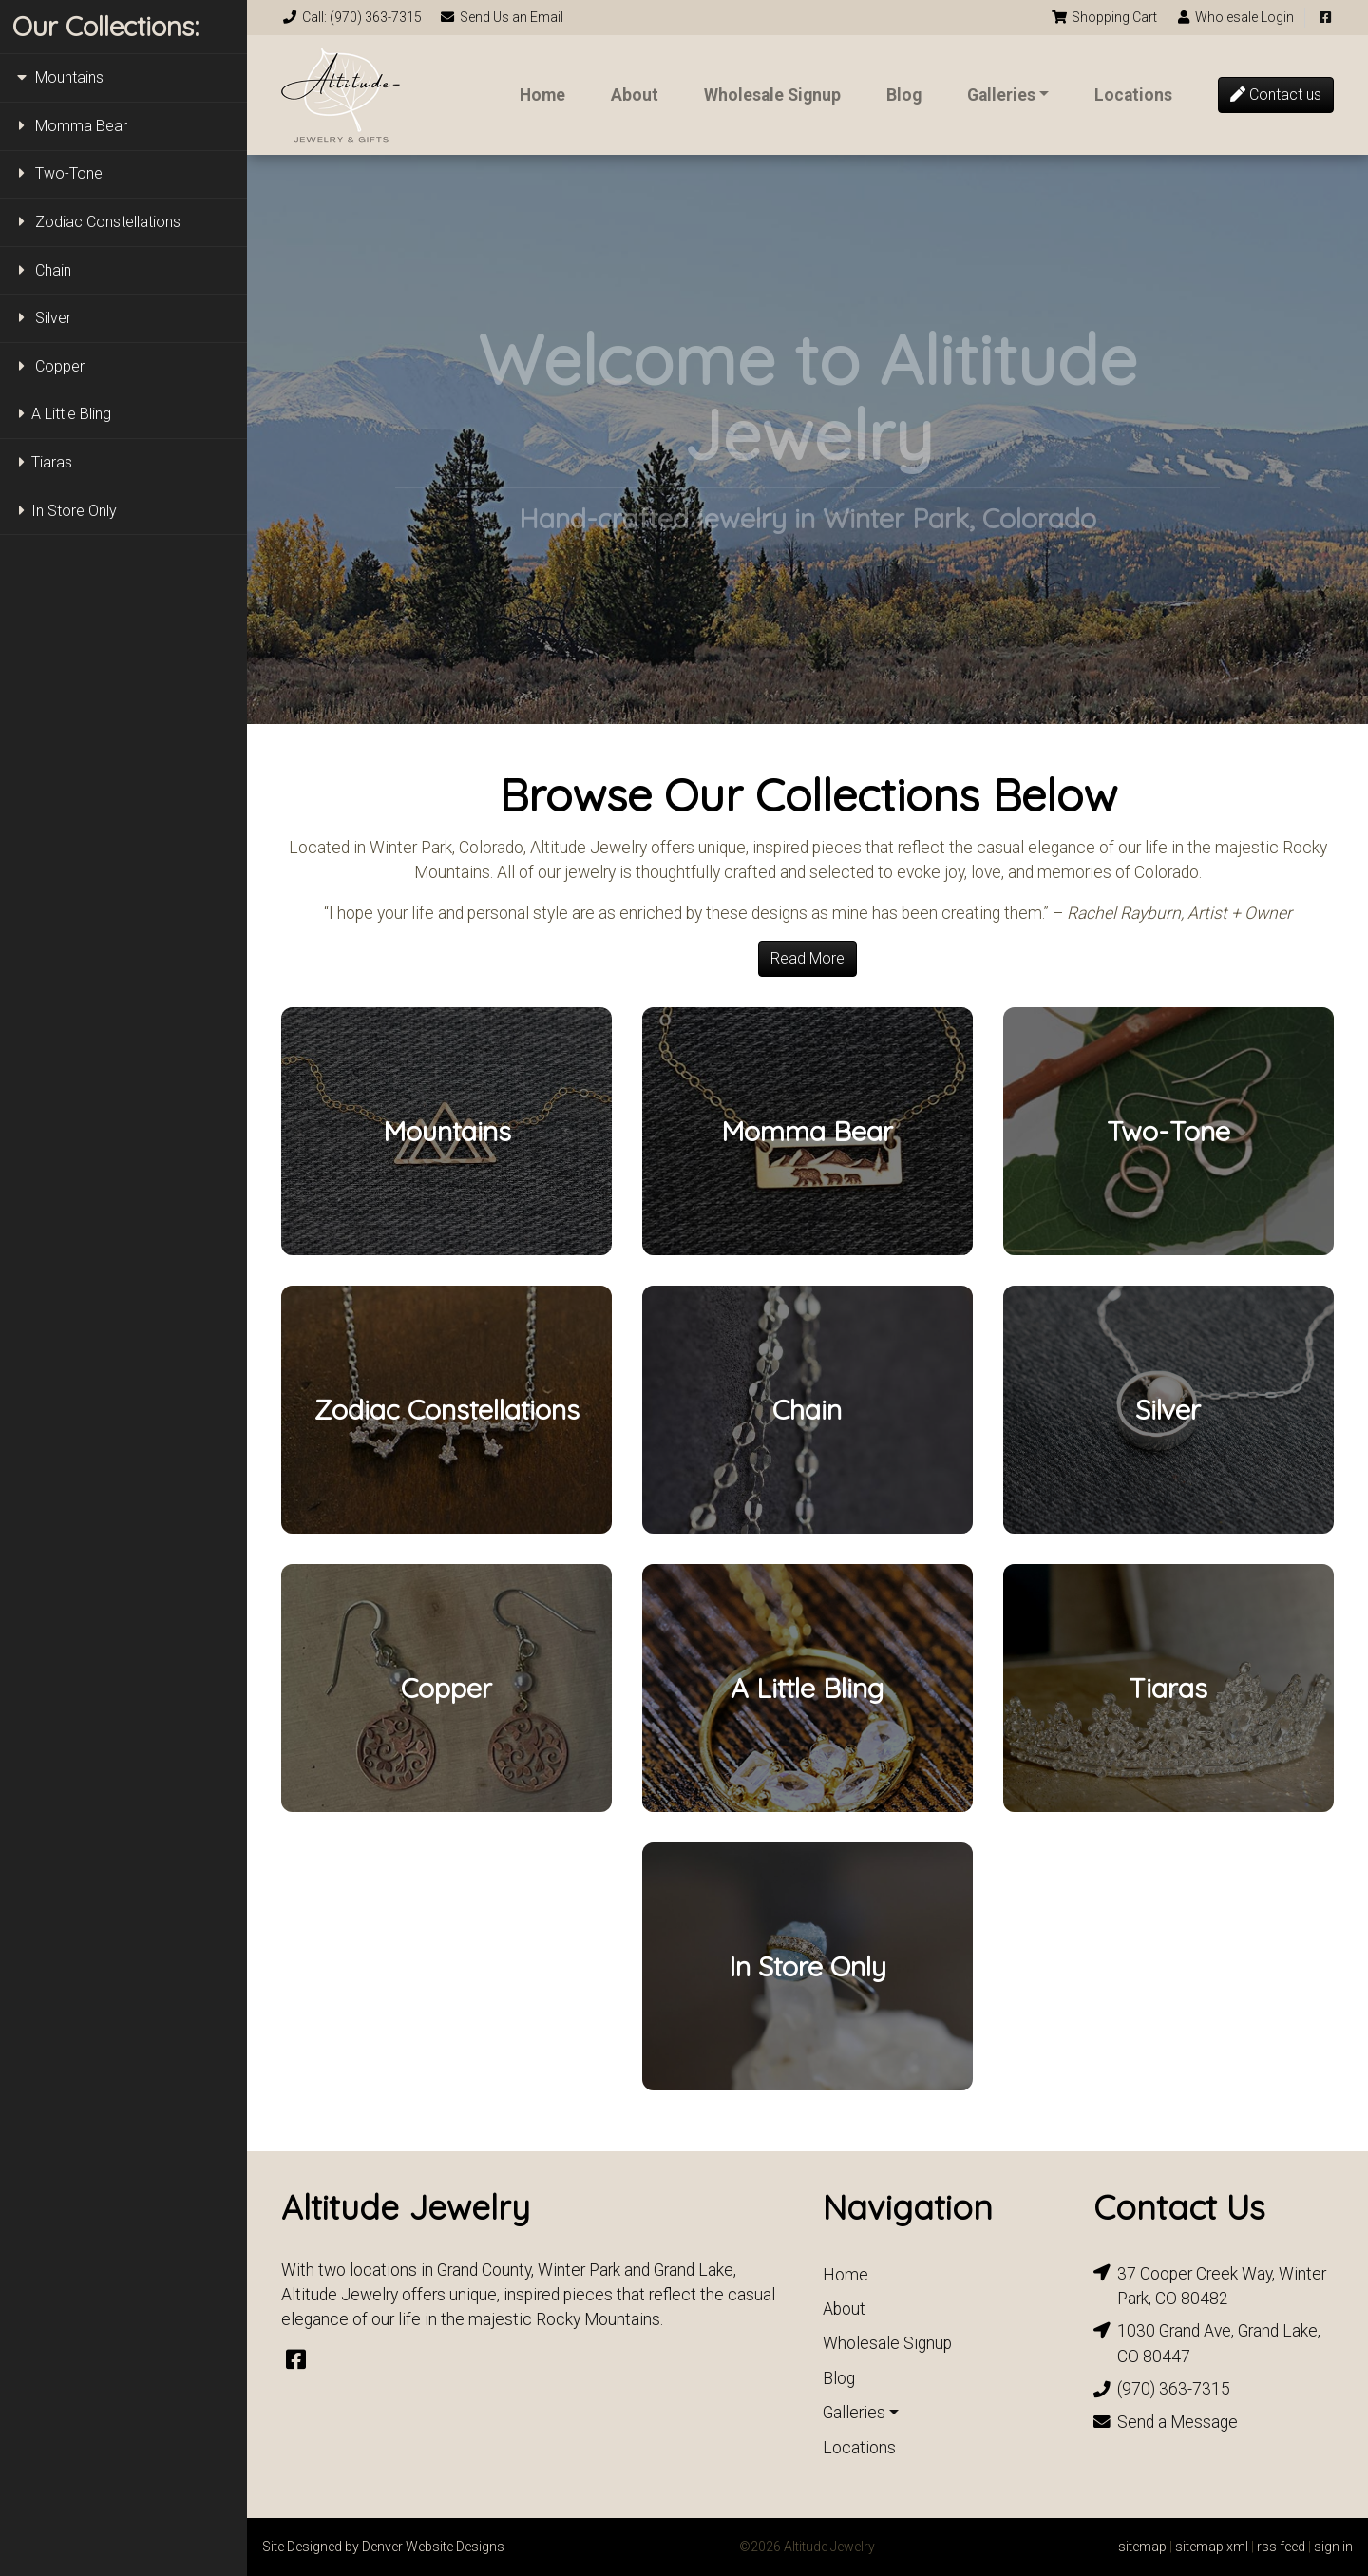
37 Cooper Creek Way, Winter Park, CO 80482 (1209, 2284)
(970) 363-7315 (1161, 2389)
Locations (1133, 95)
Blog (904, 95)
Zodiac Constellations (96, 222)
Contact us (1275, 95)
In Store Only (64, 511)
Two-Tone (57, 173)
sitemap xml (1211, 2546)
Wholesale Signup (772, 95)
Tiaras (42, 462)
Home (542, 95)
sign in (1333, 2546)
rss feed (1281, 2546)
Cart (1104, 17)
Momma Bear (69, 126)
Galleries (1001, 95)
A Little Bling (61, 414)
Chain (41, 270)
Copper (48, 366)
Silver (41, 318)
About (634, 95)
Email (502, 17)
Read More (807, 958)
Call (351, 17)
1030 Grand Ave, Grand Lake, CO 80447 (1206, 2341)
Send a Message (1165, 2421)
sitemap (1142, 2546)
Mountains (58, 77)
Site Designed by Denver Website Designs (383, 2546)
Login (1235, 17)
